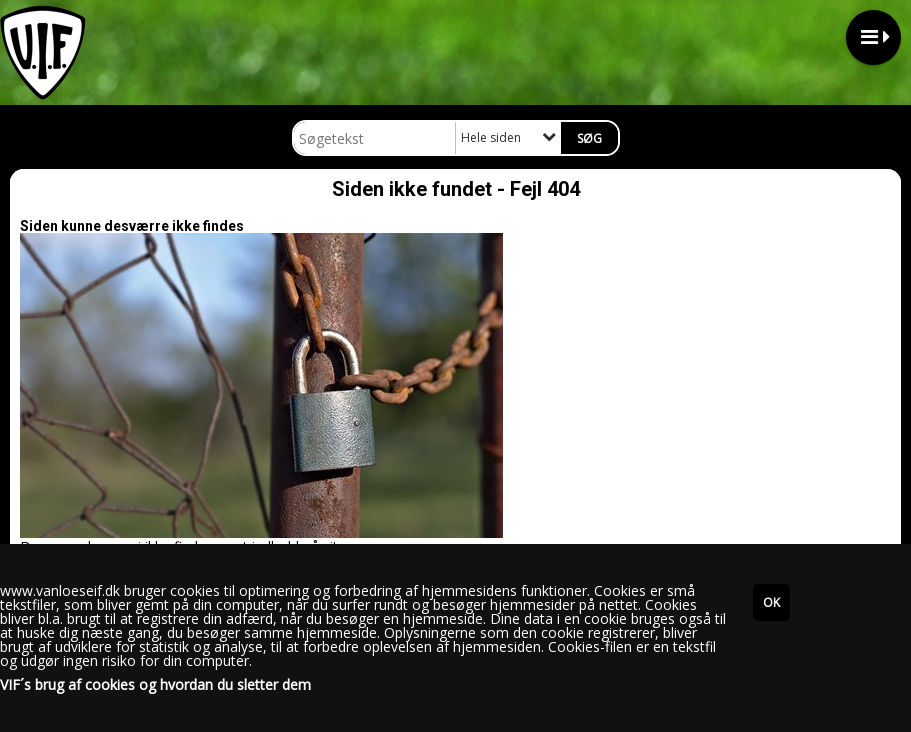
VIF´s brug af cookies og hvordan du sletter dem (155, 685)
